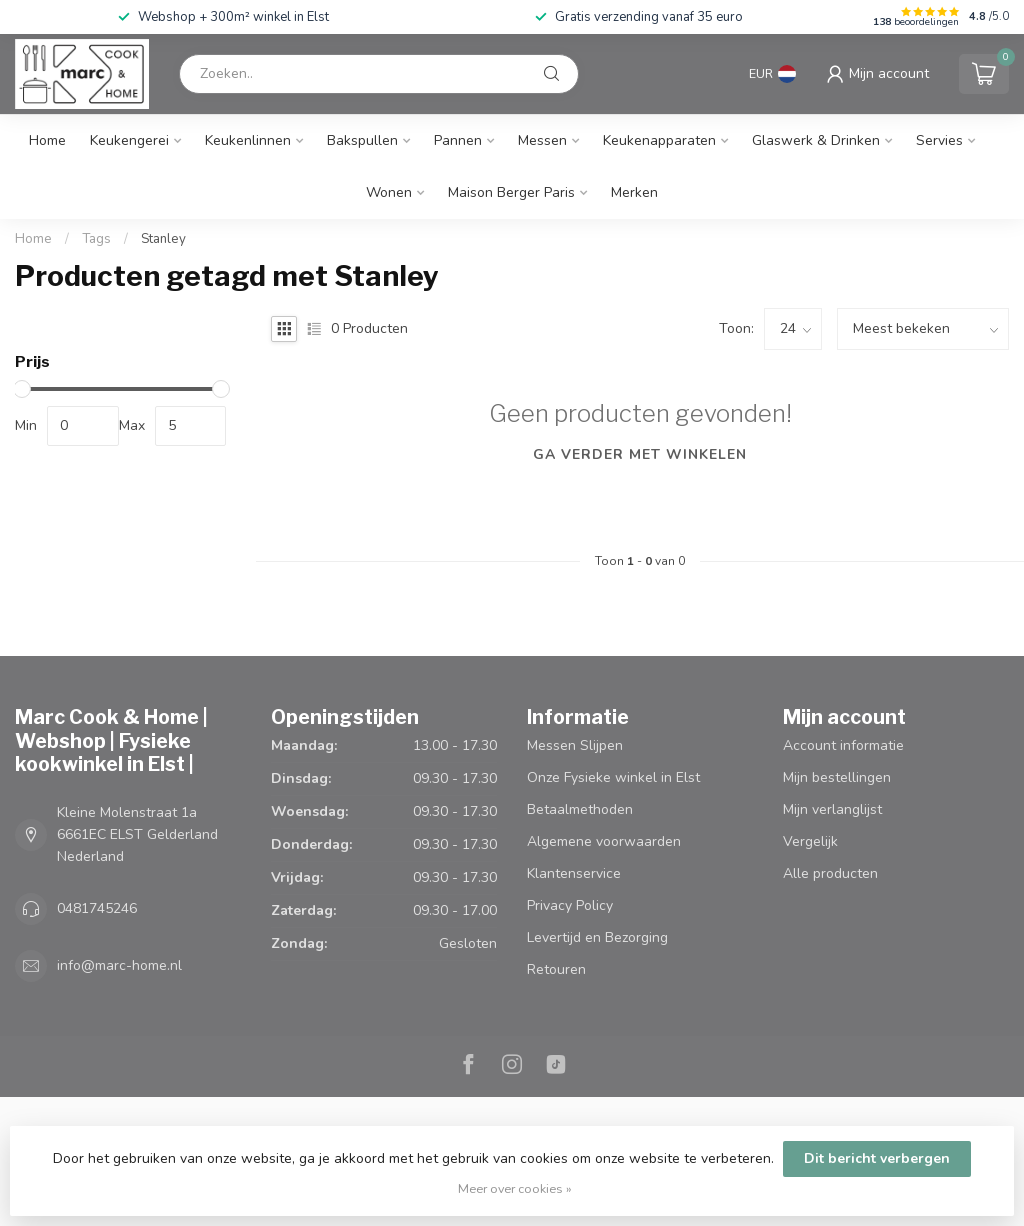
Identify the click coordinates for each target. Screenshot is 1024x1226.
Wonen (389, 192)
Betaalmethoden (580, 809)
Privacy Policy (570, 905)
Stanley (163, 239)
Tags (96, 239)
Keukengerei (129, 140)
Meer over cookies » (515, 1188)
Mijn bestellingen (837, 777)
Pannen (458, 140)
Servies (939, 140)
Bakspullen (362, 140)
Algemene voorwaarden (604, 841)
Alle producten (830, 873)
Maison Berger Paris (511, 192)
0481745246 (97, 908)
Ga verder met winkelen (640, 454)
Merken (634, 192)
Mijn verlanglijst (832, 809)
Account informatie (843, 745)
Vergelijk (810, 841)
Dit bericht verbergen (877, 1158)
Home (47, 140)
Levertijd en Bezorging (597, 937)
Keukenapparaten (659, 140)
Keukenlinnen (248, 140)
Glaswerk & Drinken (816, 140)
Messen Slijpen (575, 745)
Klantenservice (574, 873)
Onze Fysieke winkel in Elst (613, 777)
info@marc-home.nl (119, 965)
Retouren (556, 969)
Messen (542, 140)
